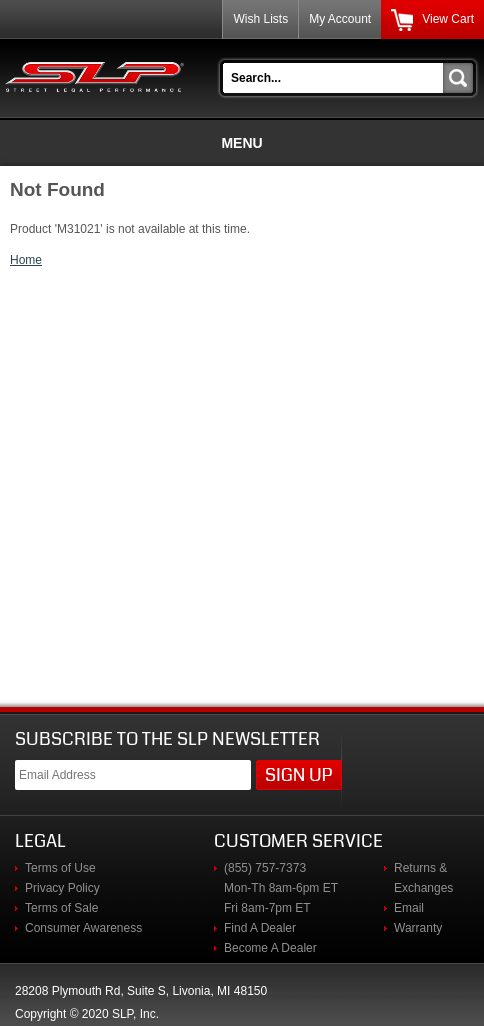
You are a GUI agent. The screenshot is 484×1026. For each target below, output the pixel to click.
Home (26, 260)
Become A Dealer (270, 948)
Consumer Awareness (83, 928)
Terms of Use (60, 868)
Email (409, 908)
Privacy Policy (62, 888)
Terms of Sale (61, 908)
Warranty (418, 928)
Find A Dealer (260, 928)
